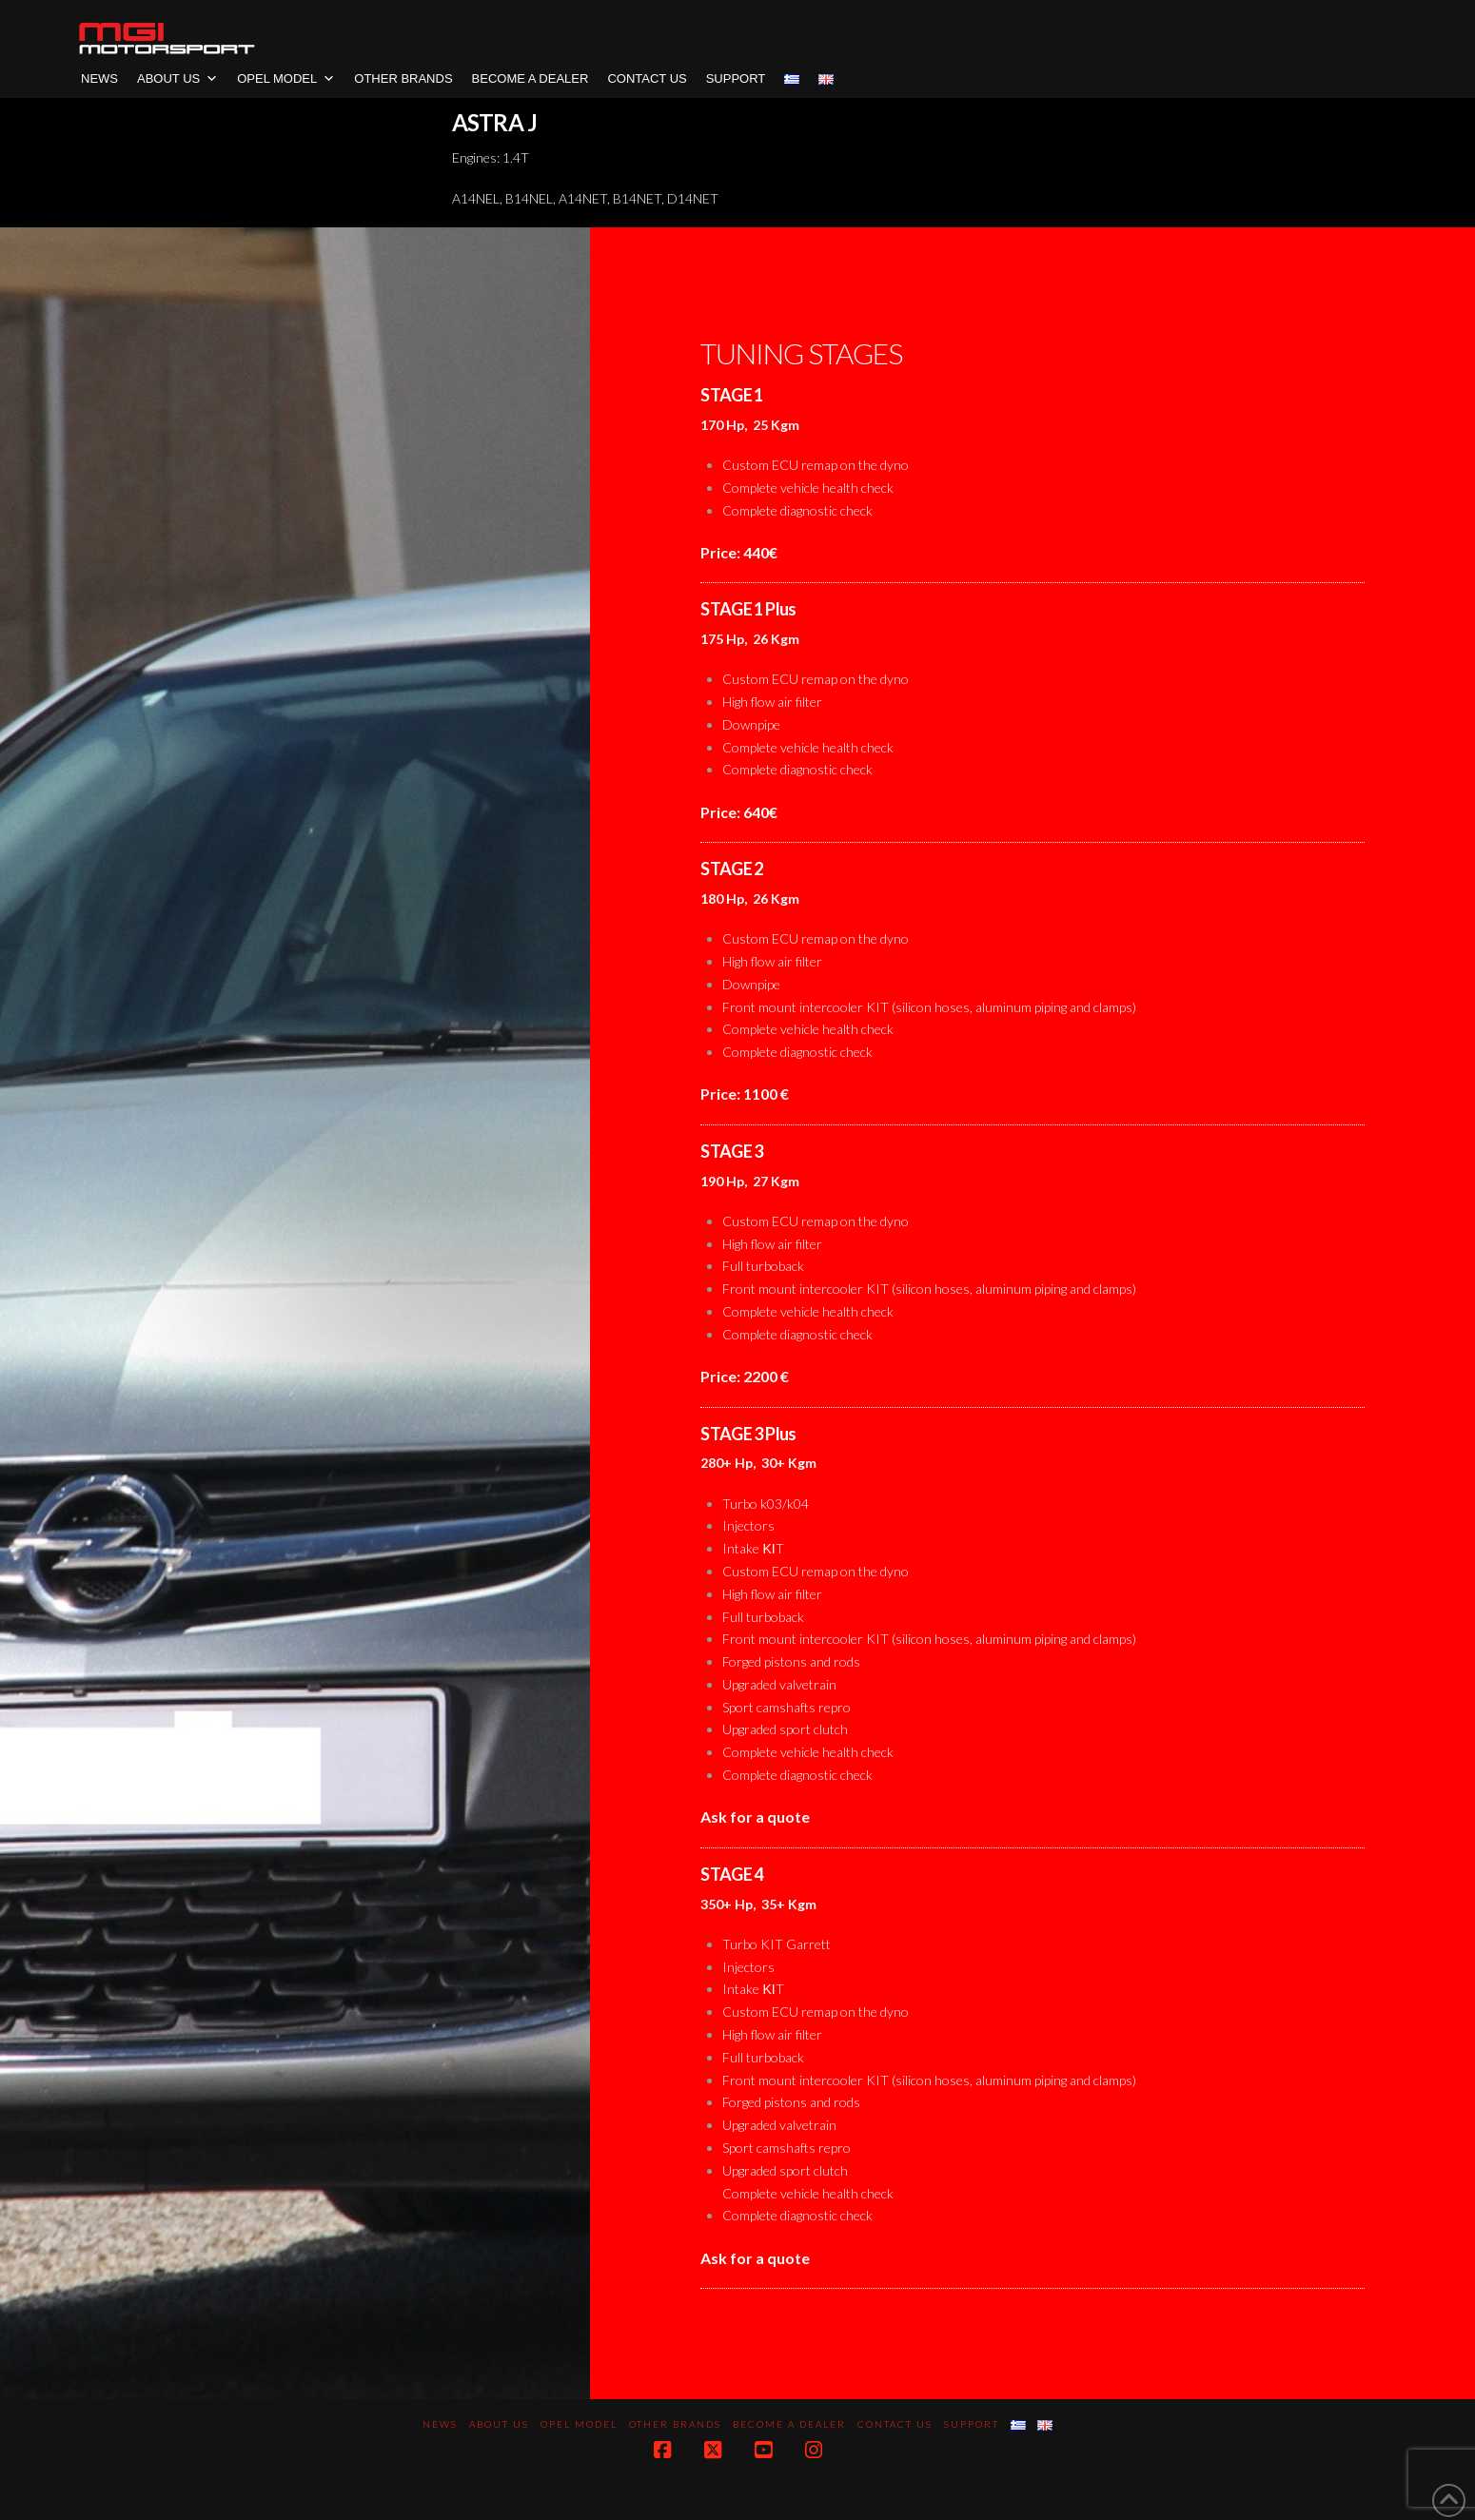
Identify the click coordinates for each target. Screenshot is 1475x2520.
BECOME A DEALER (530, 78)
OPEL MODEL (286, 78)
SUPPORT (736, 78)
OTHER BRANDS (403, 78)
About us (177, 78)
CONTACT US (646, 78)
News (99, 78)
